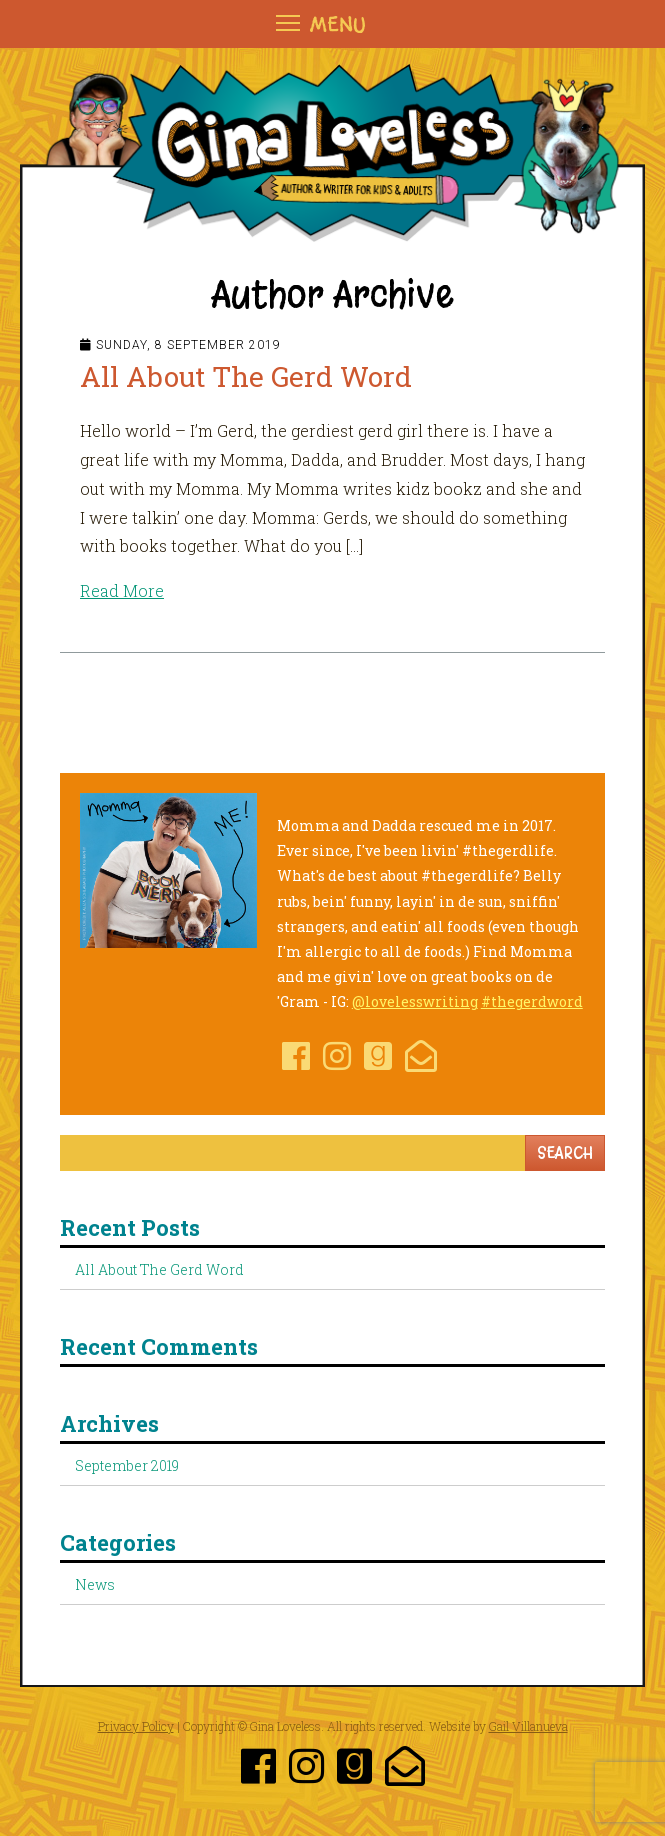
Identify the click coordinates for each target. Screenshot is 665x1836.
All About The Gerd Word (246, 376)
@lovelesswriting (415, 1001)
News (95, 1584)
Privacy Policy (136, 1726)
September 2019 (127, 1465)
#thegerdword (532, 1001)
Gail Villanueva (528, 1726)
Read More (122, 590)
